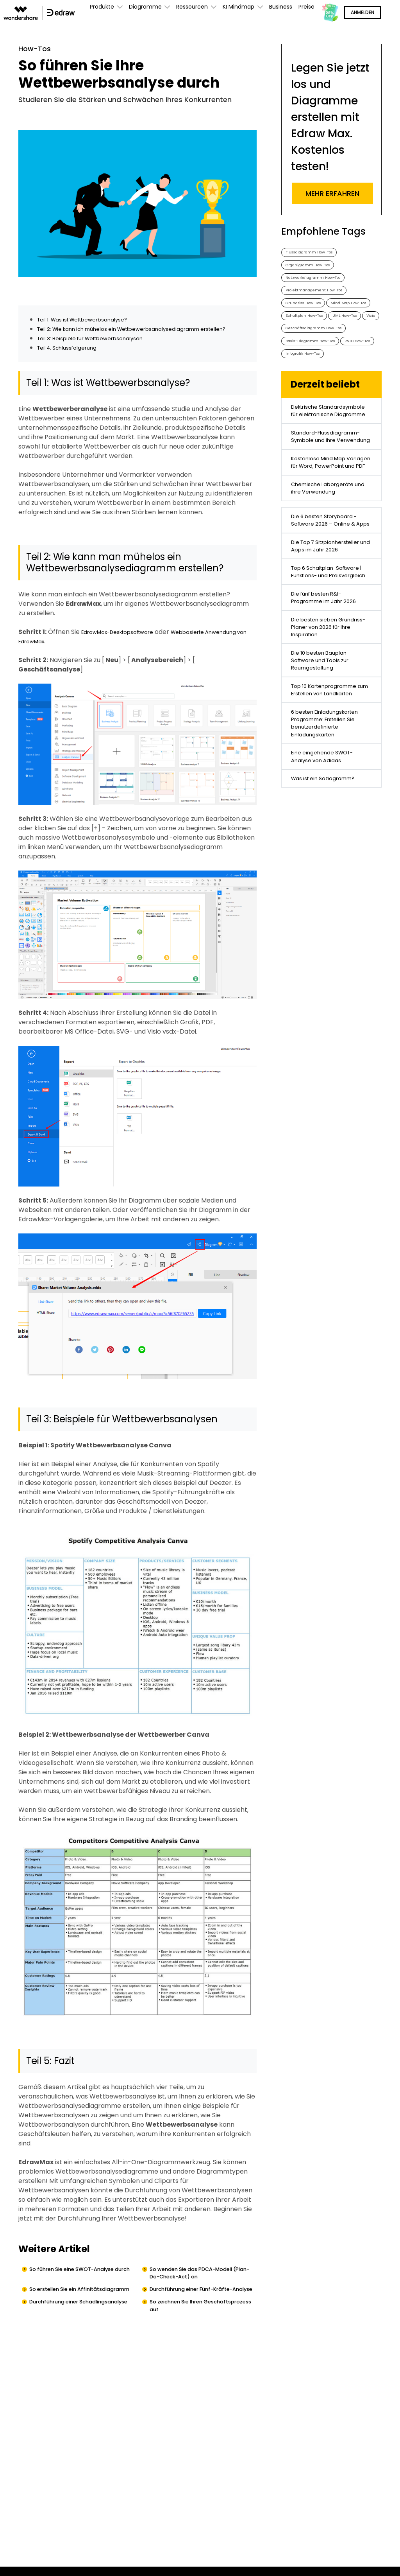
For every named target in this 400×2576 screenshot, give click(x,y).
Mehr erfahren (332, 193)
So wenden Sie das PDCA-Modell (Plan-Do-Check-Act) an (203, 2287)
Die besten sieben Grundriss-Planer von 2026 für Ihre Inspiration (327, 796)
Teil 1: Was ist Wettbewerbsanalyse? (92, 322)
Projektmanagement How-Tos (322, 300)
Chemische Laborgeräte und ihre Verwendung (328, 596)
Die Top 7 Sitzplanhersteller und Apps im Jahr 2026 (324, 681)
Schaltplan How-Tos (311, 347)
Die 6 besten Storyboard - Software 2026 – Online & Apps (331, 639)
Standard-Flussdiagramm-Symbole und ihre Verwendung (329, 518)
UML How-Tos (302, 362)
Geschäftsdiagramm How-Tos (323, 378)
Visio (335, 362)
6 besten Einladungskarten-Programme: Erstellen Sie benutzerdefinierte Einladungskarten (329, 929)
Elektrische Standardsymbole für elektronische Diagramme (331, 476)
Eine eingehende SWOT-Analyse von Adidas (328, 975)
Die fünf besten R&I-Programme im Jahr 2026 (330, 759)
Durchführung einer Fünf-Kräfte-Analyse (202, 2312)
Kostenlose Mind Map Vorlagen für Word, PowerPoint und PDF (323, 559)
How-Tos (37, 50)
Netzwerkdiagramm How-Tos (321, 284)
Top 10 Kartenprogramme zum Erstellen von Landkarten (331, 878)
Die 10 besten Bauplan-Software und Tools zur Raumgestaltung (326, 837)
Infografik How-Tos (353, 409)
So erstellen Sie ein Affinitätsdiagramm (62, 2312)
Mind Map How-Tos (309, 331)
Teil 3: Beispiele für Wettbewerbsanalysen (101, 350)
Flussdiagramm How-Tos (317, 253)
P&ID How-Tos (302, 409)
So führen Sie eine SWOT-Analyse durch (83, 2287)
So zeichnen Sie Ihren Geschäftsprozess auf (187, 2337)
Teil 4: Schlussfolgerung (73, 359)
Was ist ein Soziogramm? (329, 1002)
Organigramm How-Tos (315, 269)
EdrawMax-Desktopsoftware (125, 643)
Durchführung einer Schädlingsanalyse (61, 2337)
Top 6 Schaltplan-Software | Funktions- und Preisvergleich (330, 722)
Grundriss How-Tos (309, 315)
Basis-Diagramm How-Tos (319, 394)
